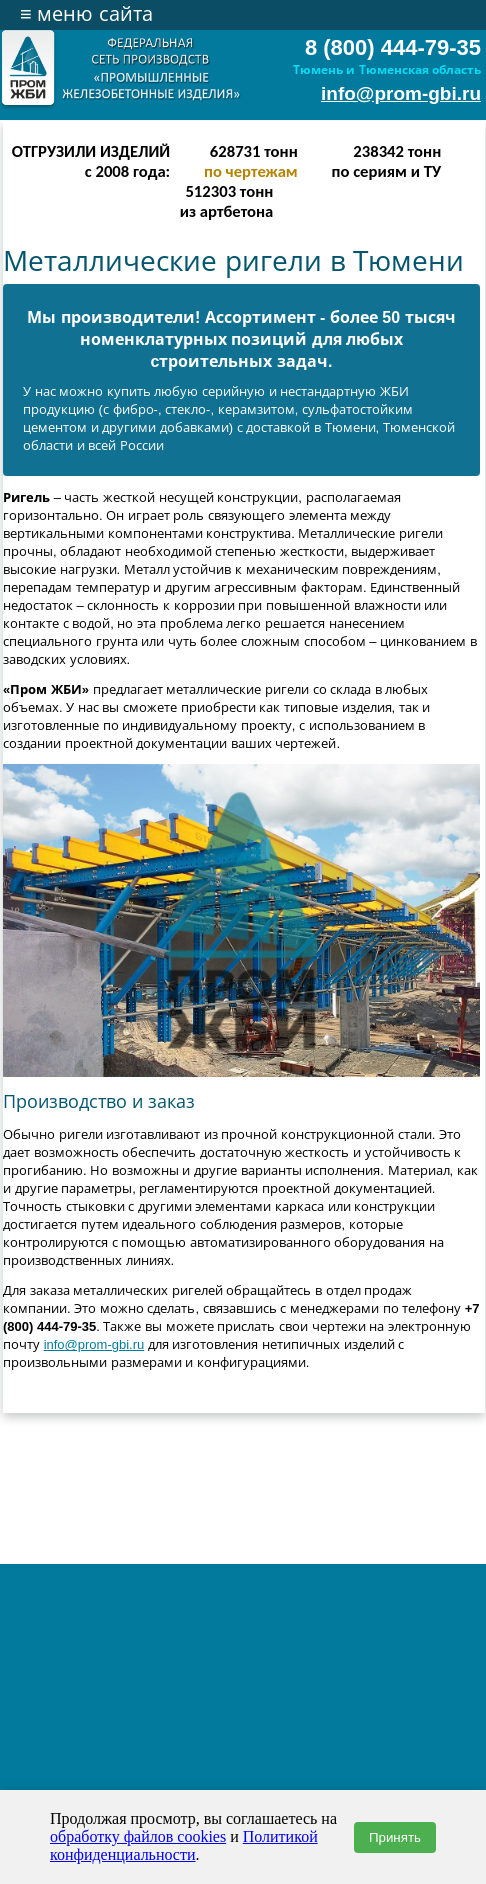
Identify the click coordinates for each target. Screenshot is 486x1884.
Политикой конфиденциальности (184, 1845)
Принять (395, 1837)
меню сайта (86, 14)
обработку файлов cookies (138, 1836)
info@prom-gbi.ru (401, 93)
